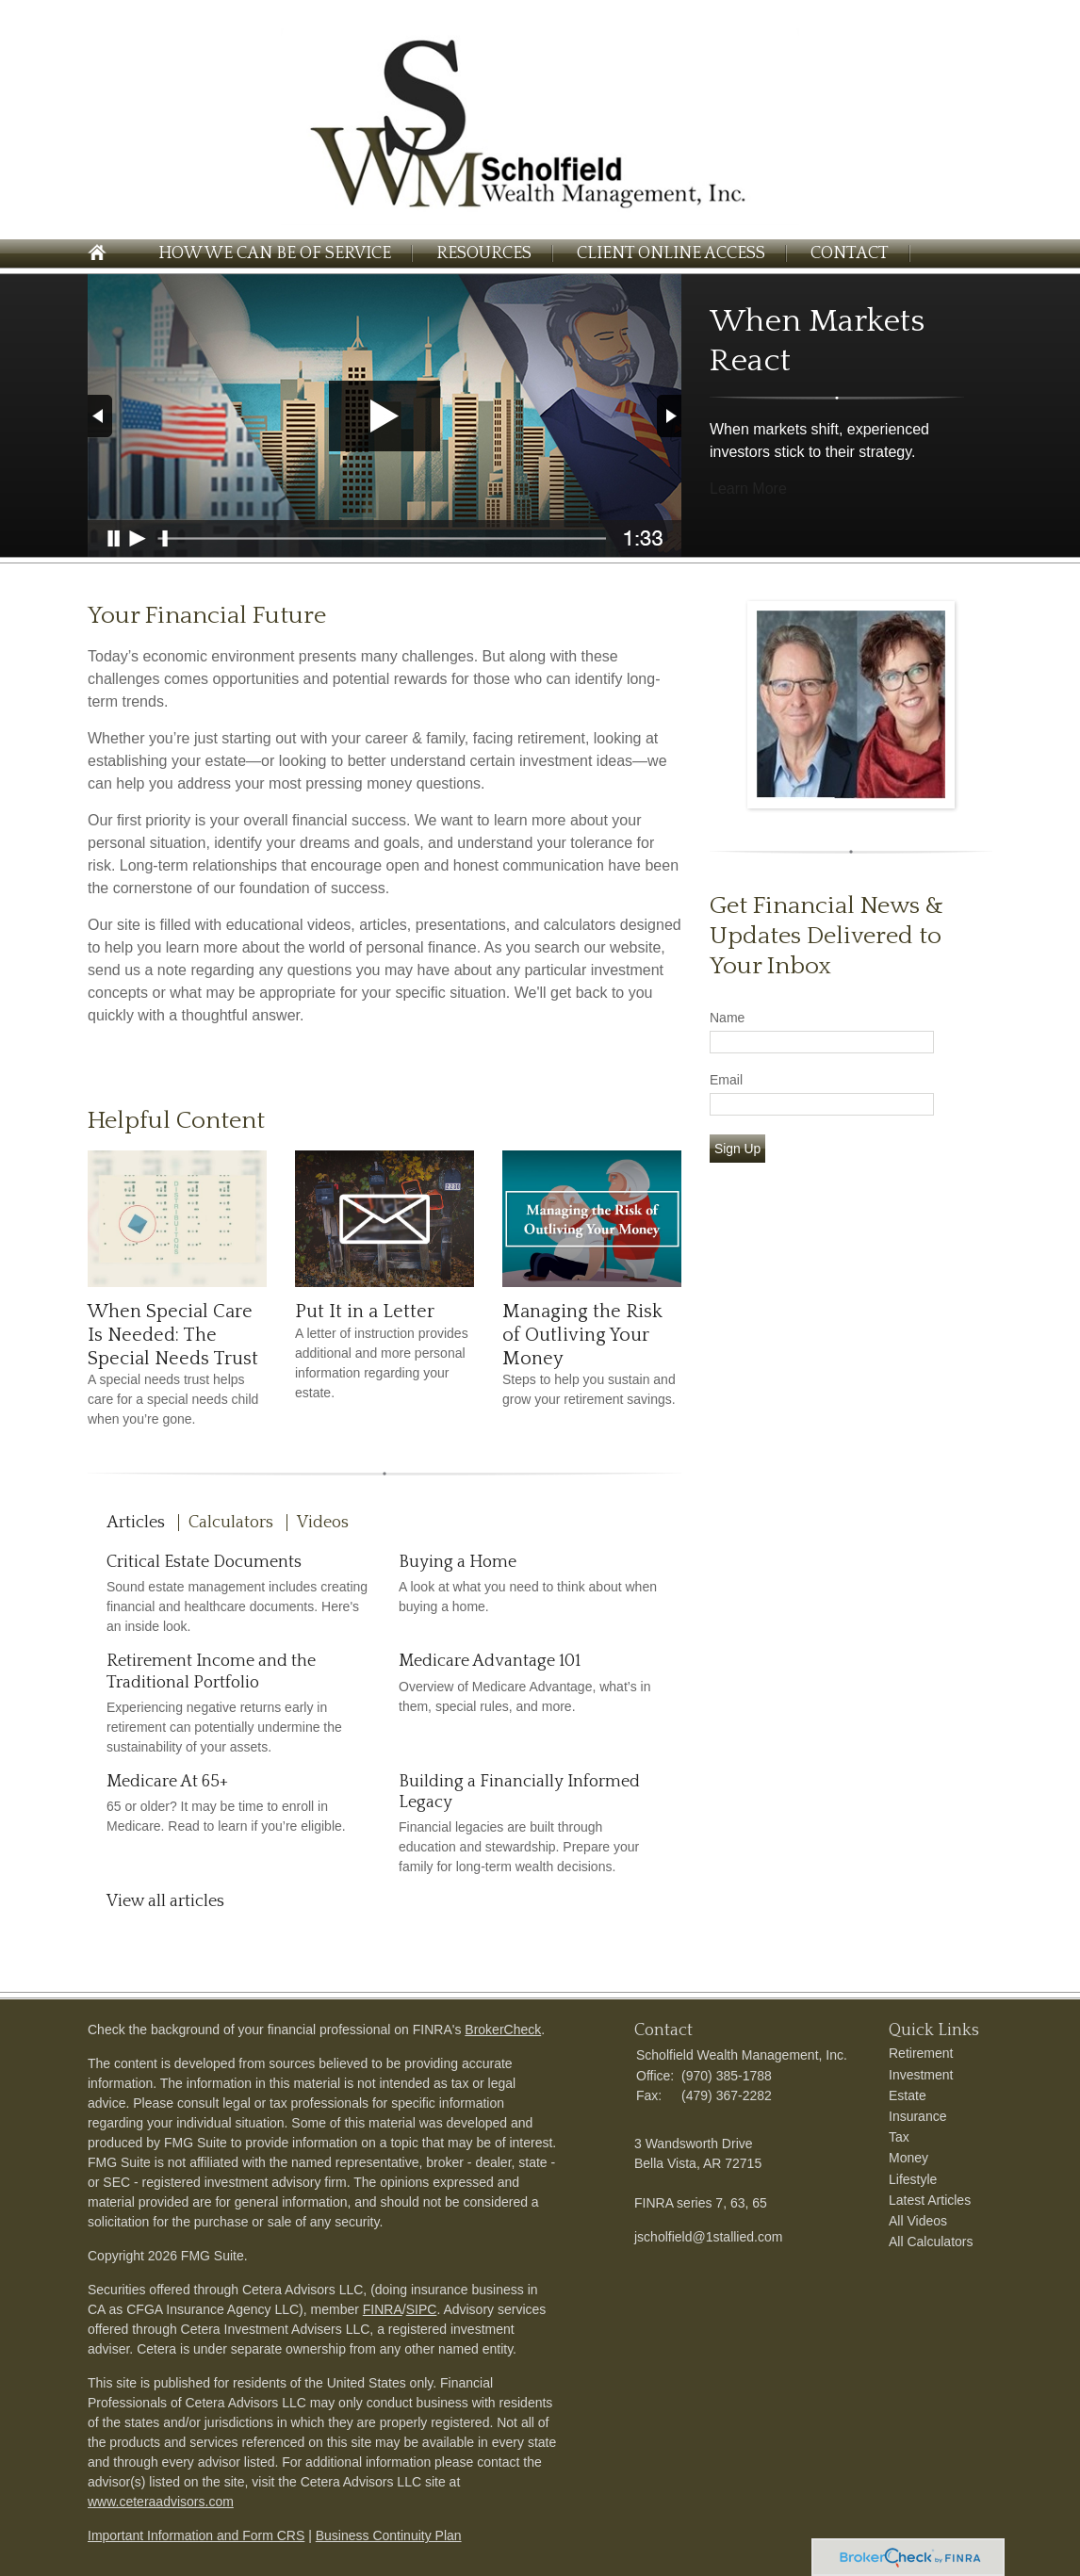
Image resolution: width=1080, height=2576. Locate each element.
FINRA (382, 2309)
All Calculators (931, 2241)
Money (908, 2157)
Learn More (748, 489)
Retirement (921, 2053)
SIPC (421, 2309)
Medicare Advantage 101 (490, 1661)
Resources (484, 253)
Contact (849, 253)
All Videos (918, 2220)
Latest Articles (930, 2200)
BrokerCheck (503, 2029)
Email (726, 1079)
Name (727, 1017)
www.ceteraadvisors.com (161, 2501)
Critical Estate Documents (204, 1562)
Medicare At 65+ (167, 1781)
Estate (907, 2095)
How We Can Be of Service (274, 253)
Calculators (230, 1522)
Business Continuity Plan (389, 2535)
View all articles (165, 1901)
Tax (899, 2136)
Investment (921, 2074)
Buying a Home (457, 1562)
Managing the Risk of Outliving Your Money (582, 1334)
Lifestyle (913, 2179)
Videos (323, 1522)
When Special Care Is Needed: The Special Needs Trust (173, 1334)
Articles (135, 1522)
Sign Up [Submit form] (737, 1148)
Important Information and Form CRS (196, 2535)
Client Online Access (671, 253)
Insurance (917, 2116)
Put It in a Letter (364, 1311)
